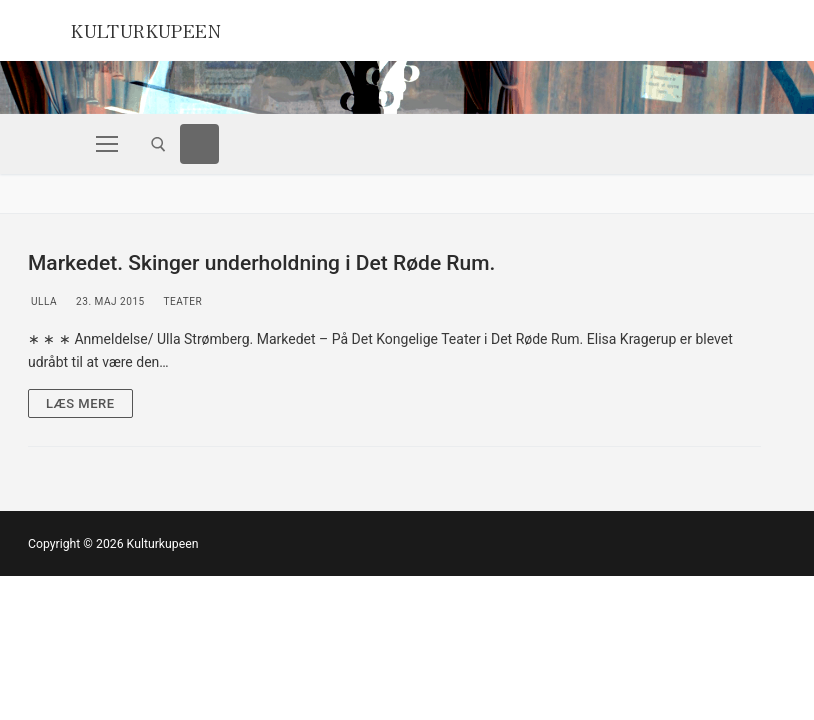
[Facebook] (200, 144)
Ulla (42, 301)
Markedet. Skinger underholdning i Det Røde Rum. (261, 263)
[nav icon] (107, 144)
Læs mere (80, 403)
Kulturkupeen (165, 28)
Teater (181, 301)
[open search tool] (158, 144)
